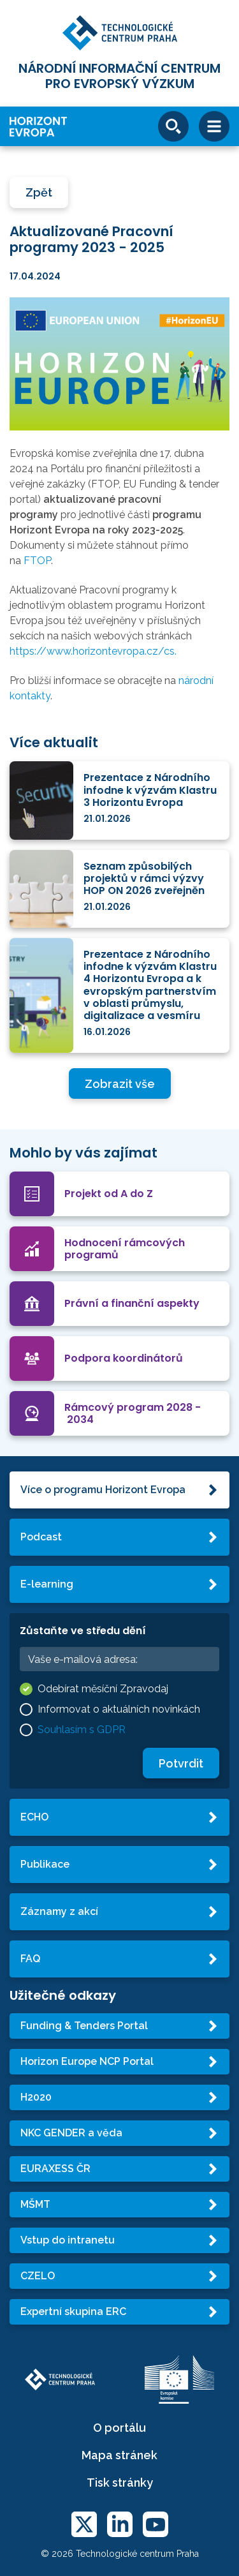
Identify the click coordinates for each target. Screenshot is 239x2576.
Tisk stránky (120, 2482)
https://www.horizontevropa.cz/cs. (93, 651)
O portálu (119, 2427)
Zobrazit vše (120, 1084)
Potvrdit (181, 1763)
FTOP (37, 561)
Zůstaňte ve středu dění (83, 1631)
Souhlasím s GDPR (82, 1730)
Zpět (38, 192)
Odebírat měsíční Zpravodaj (103, 1689)
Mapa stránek (119, 2455)
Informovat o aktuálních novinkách (119, 1709)
